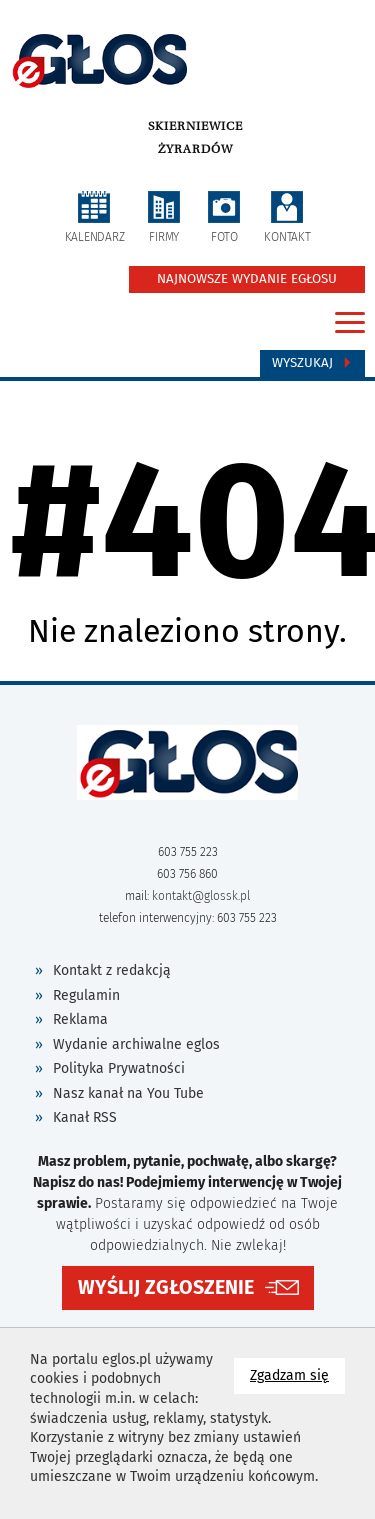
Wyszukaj (312, 363)
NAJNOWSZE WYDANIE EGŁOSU (247, 279)
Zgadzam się (297, 1374)
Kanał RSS (85, 1117)
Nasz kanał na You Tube (128, 1093)
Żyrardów (195, 149)
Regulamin (86, 995)
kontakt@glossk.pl (201, 896)
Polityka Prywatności (119, 1068)
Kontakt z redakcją (112, 970)
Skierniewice (195, 126)
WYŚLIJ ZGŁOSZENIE (166, 1287)
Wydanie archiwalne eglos (136, 1044)
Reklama (80, 1019)
